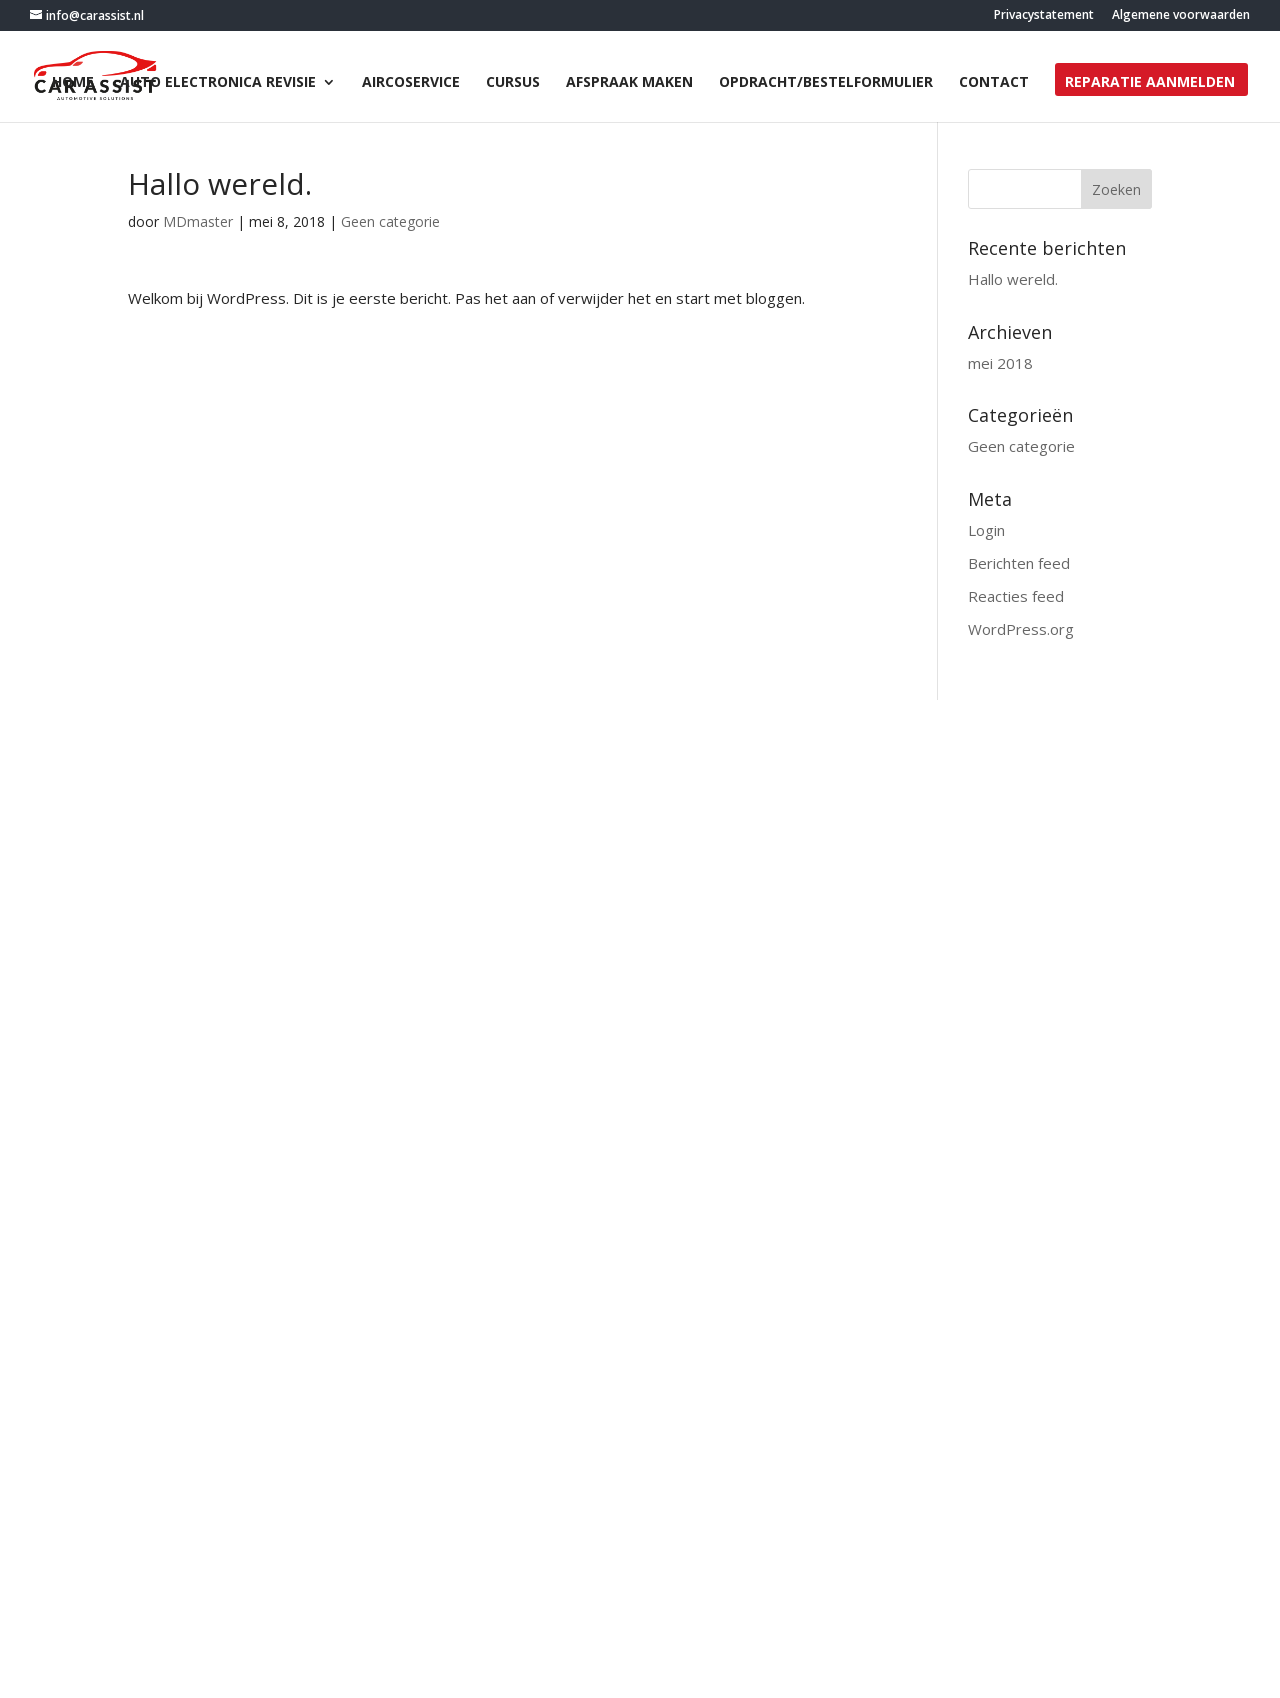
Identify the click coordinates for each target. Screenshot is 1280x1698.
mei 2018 (1000, 363)
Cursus (513, 83)
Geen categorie (390, 221)
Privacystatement (1044, 16)
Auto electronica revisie (218, 83)
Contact (994, 83)
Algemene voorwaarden (1181, 16)
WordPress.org (1021, 629)
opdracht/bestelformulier (826, 83)
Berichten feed (1019, 563)
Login (986, 530)
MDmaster (198, 221)
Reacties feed (1016, 596)
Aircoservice (411, 83)
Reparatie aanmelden (1150, 83)
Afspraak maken (629, 83)
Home (73, 83)
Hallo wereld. (1013, 279)
